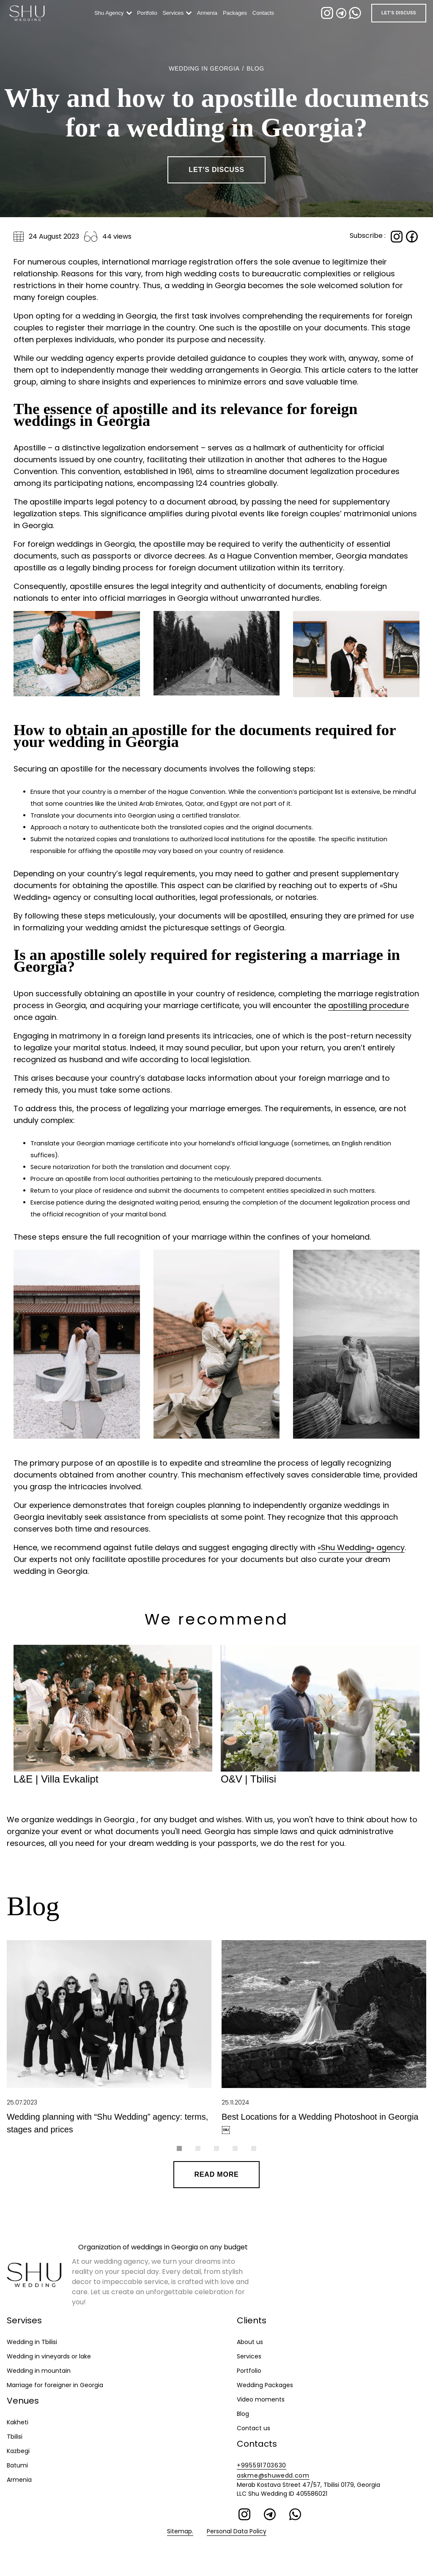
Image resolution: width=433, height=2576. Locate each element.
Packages (237, 13)
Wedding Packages (265, 2385)
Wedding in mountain (39, 2370)
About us (250, 2342)
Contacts (265, 13)
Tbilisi (14, 2436)
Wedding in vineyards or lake (49, 2356)
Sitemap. (180, 2531)
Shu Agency (111, 13)
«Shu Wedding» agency (361, 1547)
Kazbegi (18, 2451)
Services (175, 13)
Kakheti (17, 2422)
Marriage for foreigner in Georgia (55, 2385)
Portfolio (149, 13)
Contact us (253, 2428)
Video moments (261, 2399)
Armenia (209, 13)
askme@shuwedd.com (273, 2475)
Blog (243, 2414)
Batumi (17, 2465)
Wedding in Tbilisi (32, 2342)
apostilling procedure (368, 1005)
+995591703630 (261, 2465)
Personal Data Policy (236, 2531)
